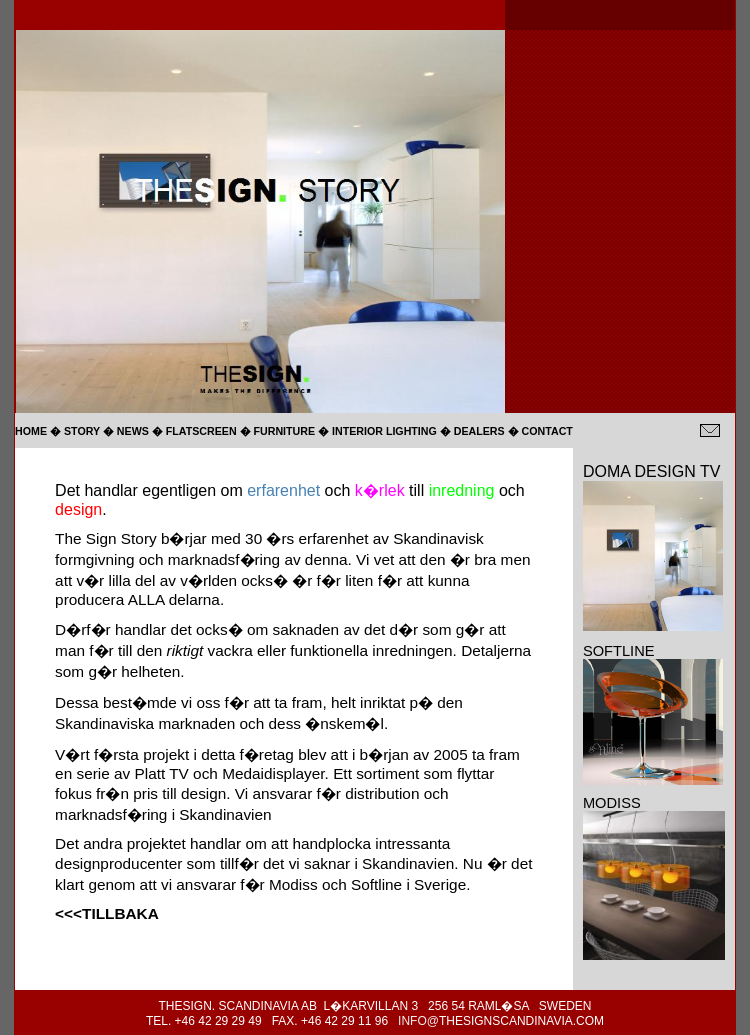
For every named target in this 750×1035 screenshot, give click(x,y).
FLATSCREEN (201, 431)
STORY (82, 431)
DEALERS (479, 431)
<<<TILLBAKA (107, 913)
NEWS (133, 431)
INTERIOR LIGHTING (386, 431)
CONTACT (547, 431)
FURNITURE (285, 431)
